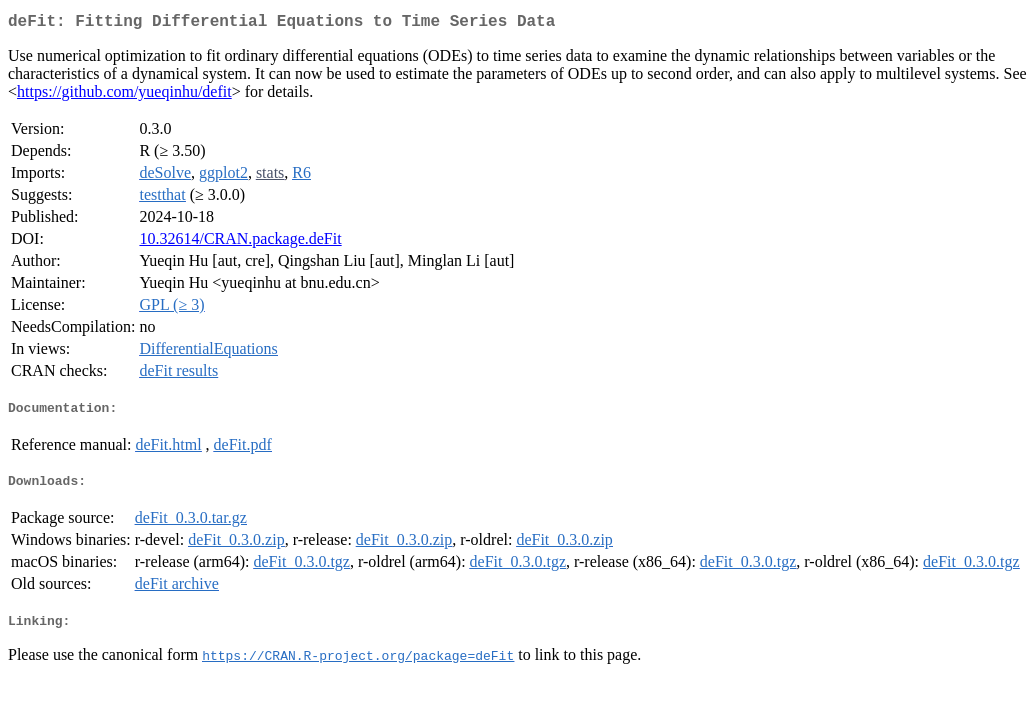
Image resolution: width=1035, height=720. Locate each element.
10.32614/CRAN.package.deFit (240, 242)
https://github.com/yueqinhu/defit (124, 95)
